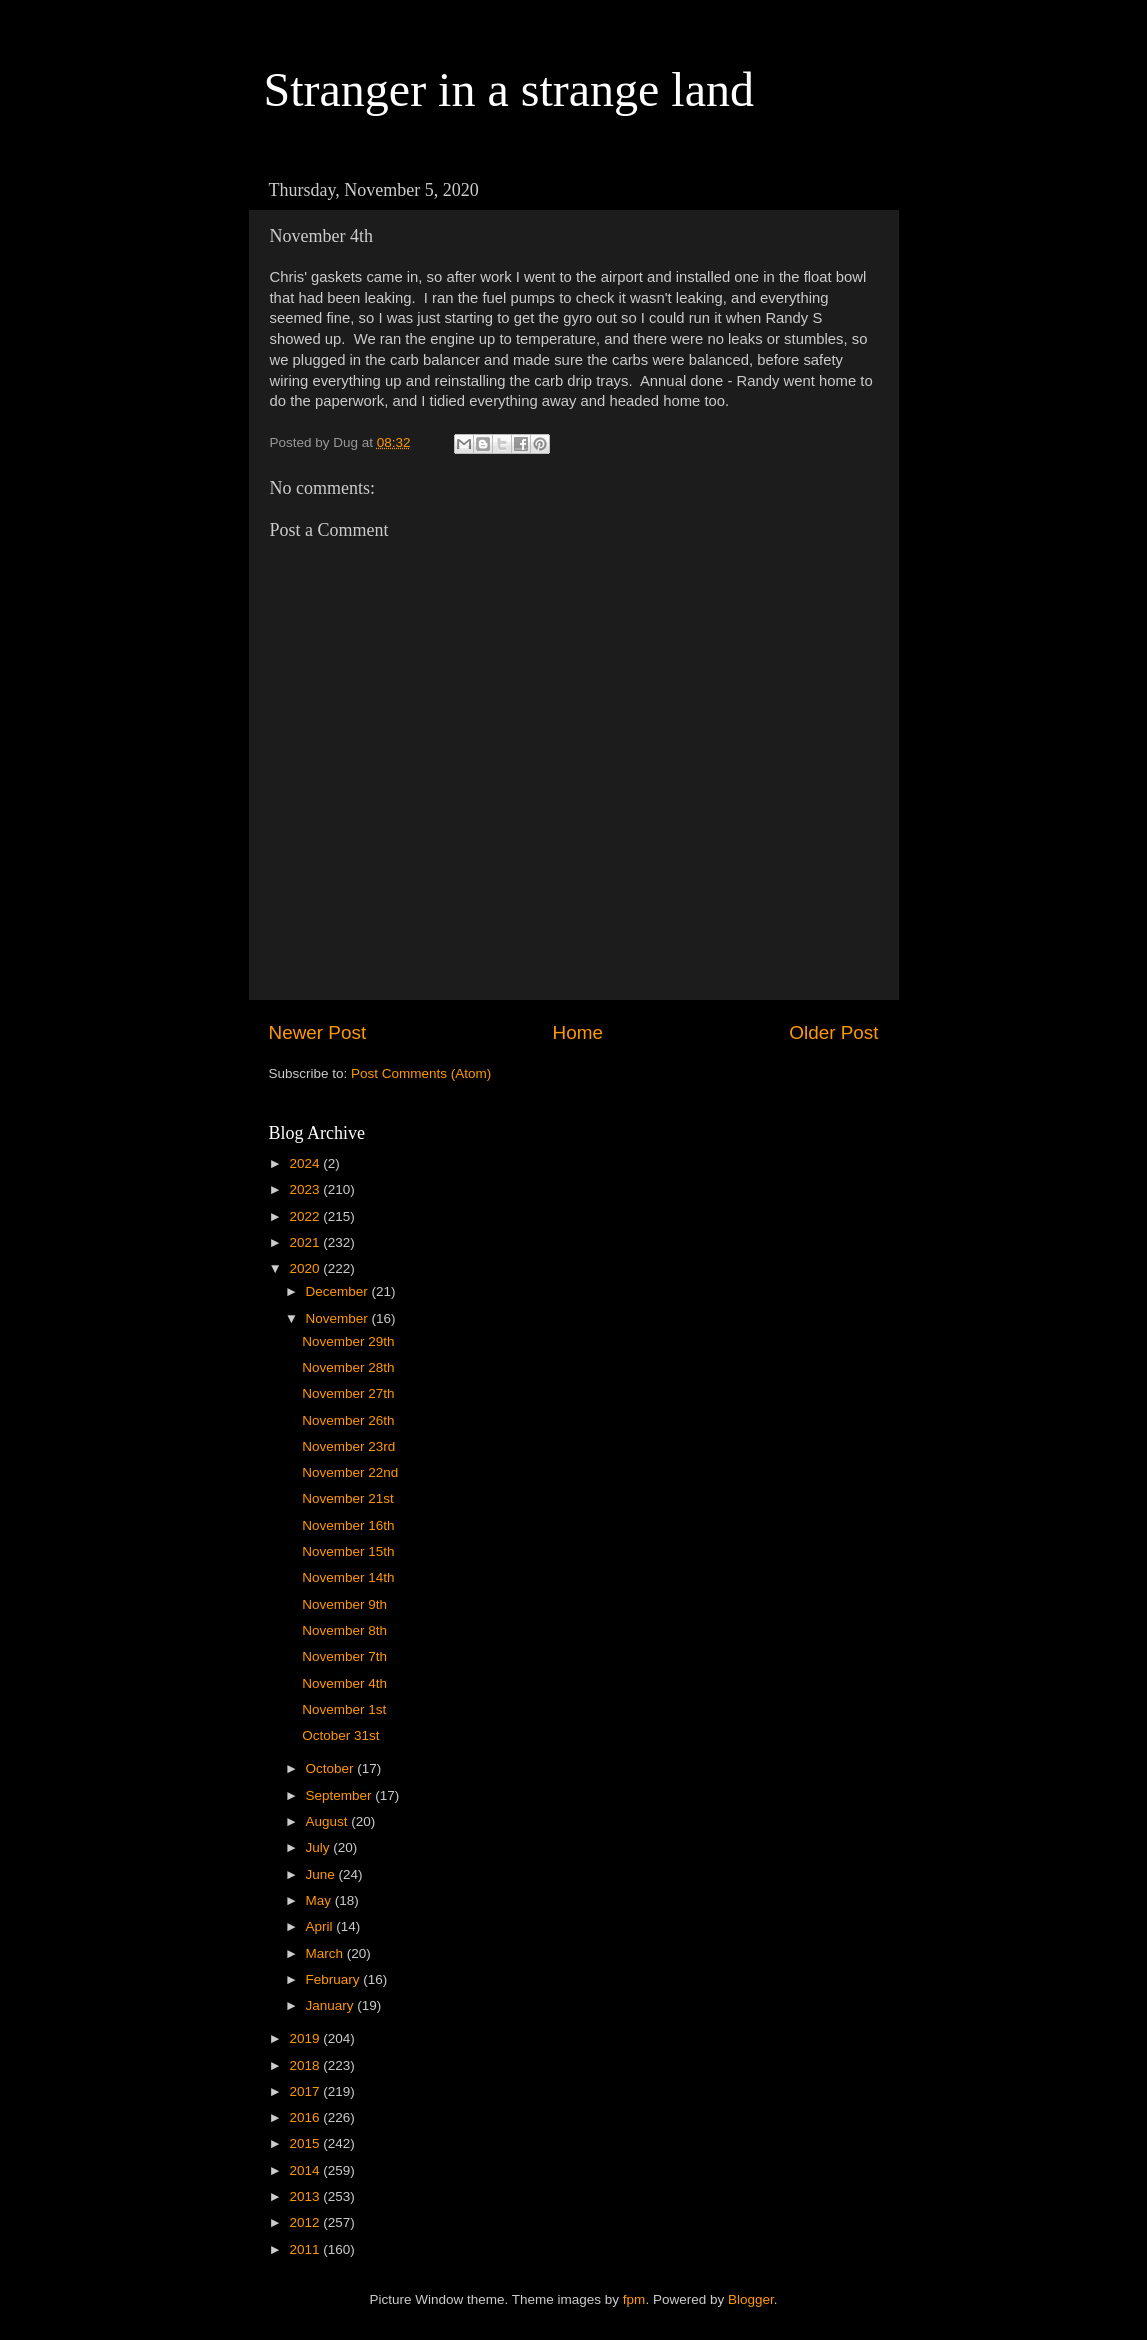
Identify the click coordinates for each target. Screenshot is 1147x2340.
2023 (306, 1189)
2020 (306, 1268)
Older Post (833, 1032)
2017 (306, 2091)
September (341, 1795)
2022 (306, 1216)
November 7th (344, 1656)
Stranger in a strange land (509, 89)
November (339, 1318)
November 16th (348, 1525)
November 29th (348, 1341)
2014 (306, 2170)
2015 (306, 2143)
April (321, 1926)
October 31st (340, 1735)
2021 (306, 1242)
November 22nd (350, 1472)
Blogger (751, 2299)
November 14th (348, 1577)
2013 (306, 2196)
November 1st (344, 1709)
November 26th (348, 1420)
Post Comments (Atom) (421, 1073)
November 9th (344, 1604)
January (332, 2005)
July (320, 1847)
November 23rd (348, 1446)
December (339, 1291)
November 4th (344, 1683)
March (326, 1953)
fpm (634, 2299)
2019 (306, 2038)
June (322, 1874)
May (320, 1900)
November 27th (348, 1393)
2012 (306, 2222)
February (335, 1979)
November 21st (348, 1498)
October (332, 1768)
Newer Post (318, 1032)
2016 (306, 2117)
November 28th (348, 1367)
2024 (306, 1163)
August (329, 1821)
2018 (306, 2065)
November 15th (348, 1551)
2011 (306, 2249)
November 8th (344, 1630)
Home (578, 1032)
